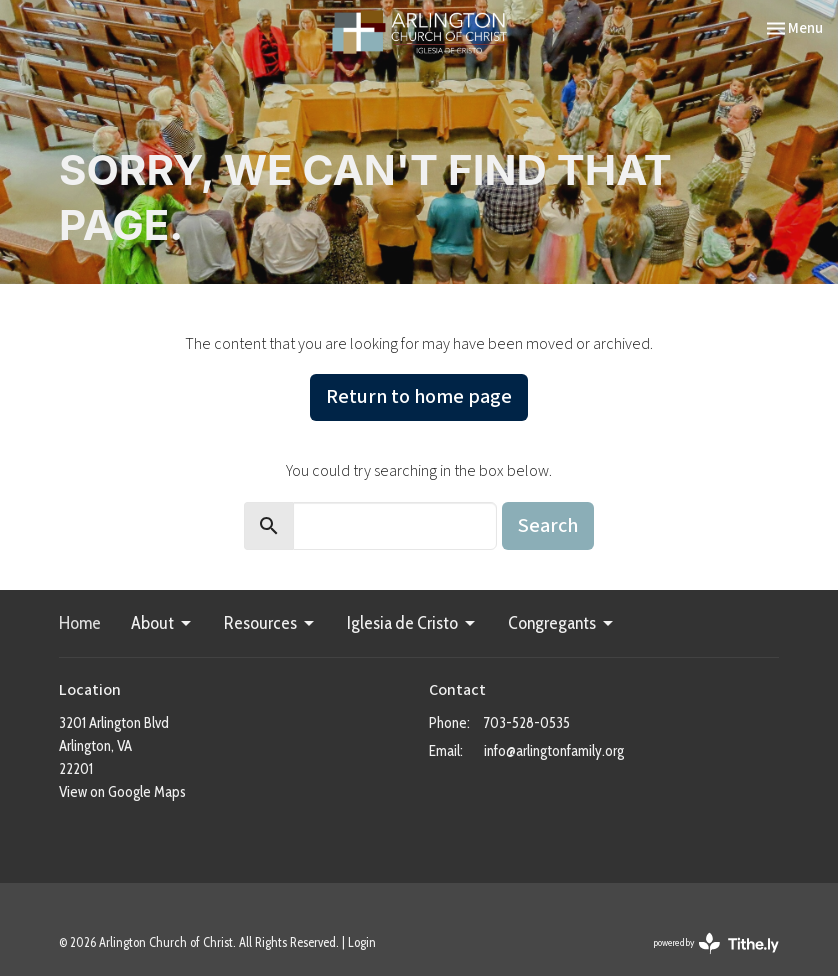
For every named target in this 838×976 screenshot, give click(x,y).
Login (362, 942)
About (162, 623)
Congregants (562, 623)
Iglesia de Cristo (412, 623)
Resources (270, 623)
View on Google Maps (122, 792)
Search (548, 526)
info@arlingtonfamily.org (554, 751)
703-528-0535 (527, 723)
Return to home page (419, 397)
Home (80, 623)
